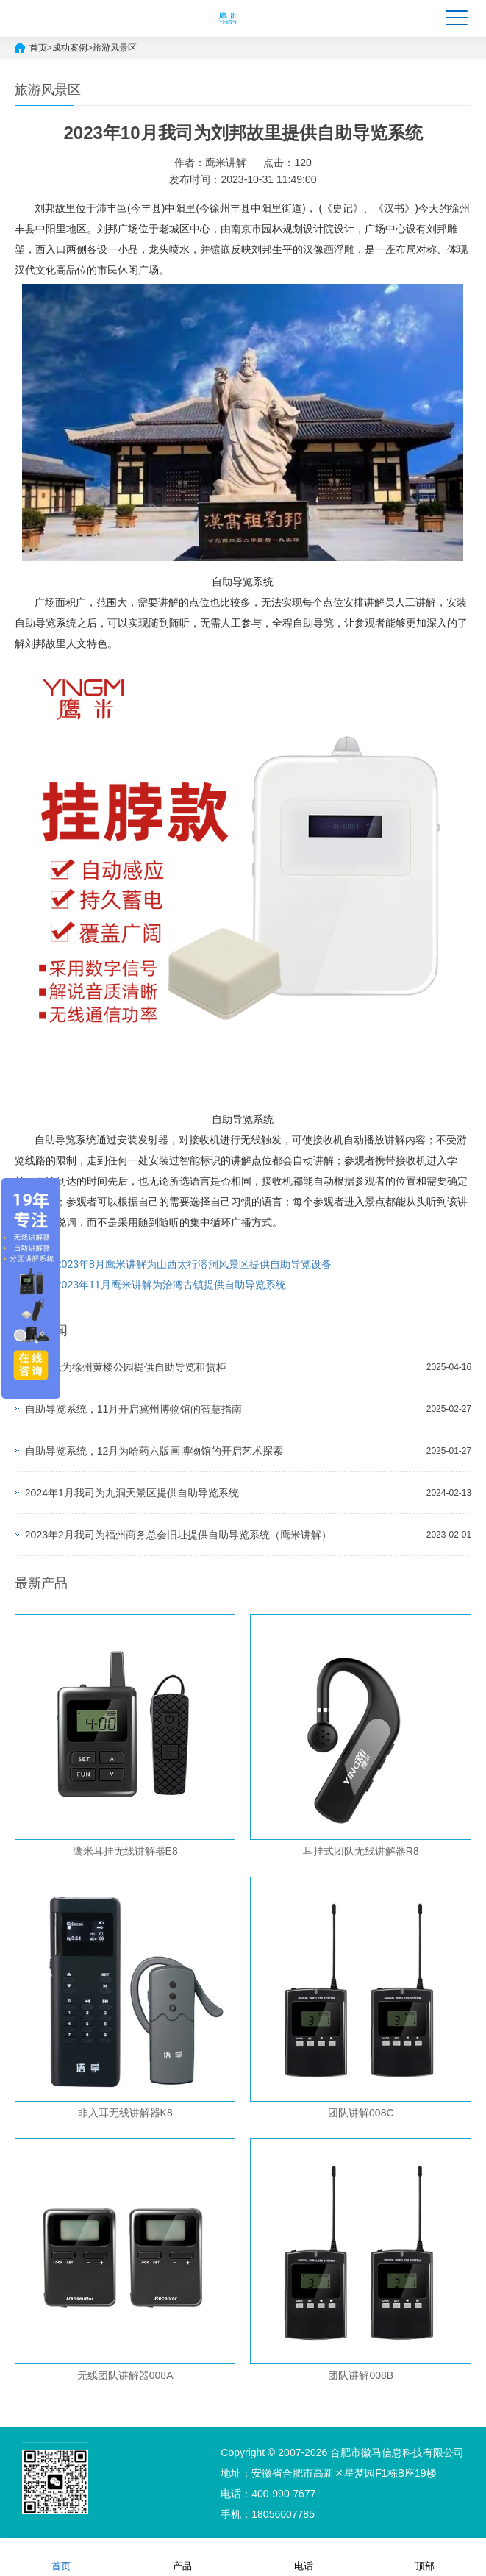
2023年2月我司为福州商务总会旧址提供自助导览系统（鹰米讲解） (178, 1535)
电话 (303, 2556)
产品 (182, 2556)
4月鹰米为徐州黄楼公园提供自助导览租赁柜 (125, 1367)
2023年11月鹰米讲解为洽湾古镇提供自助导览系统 (171, 1285)
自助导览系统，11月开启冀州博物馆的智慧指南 (134, 1409)
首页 (38, 48)
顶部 (425, 2556)
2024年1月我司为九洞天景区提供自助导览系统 (132, 1493)
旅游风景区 (115, 48)
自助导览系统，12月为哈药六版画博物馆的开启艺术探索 (154, 1451)
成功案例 (69, 48)
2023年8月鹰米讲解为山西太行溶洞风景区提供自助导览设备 (194, 1264)
